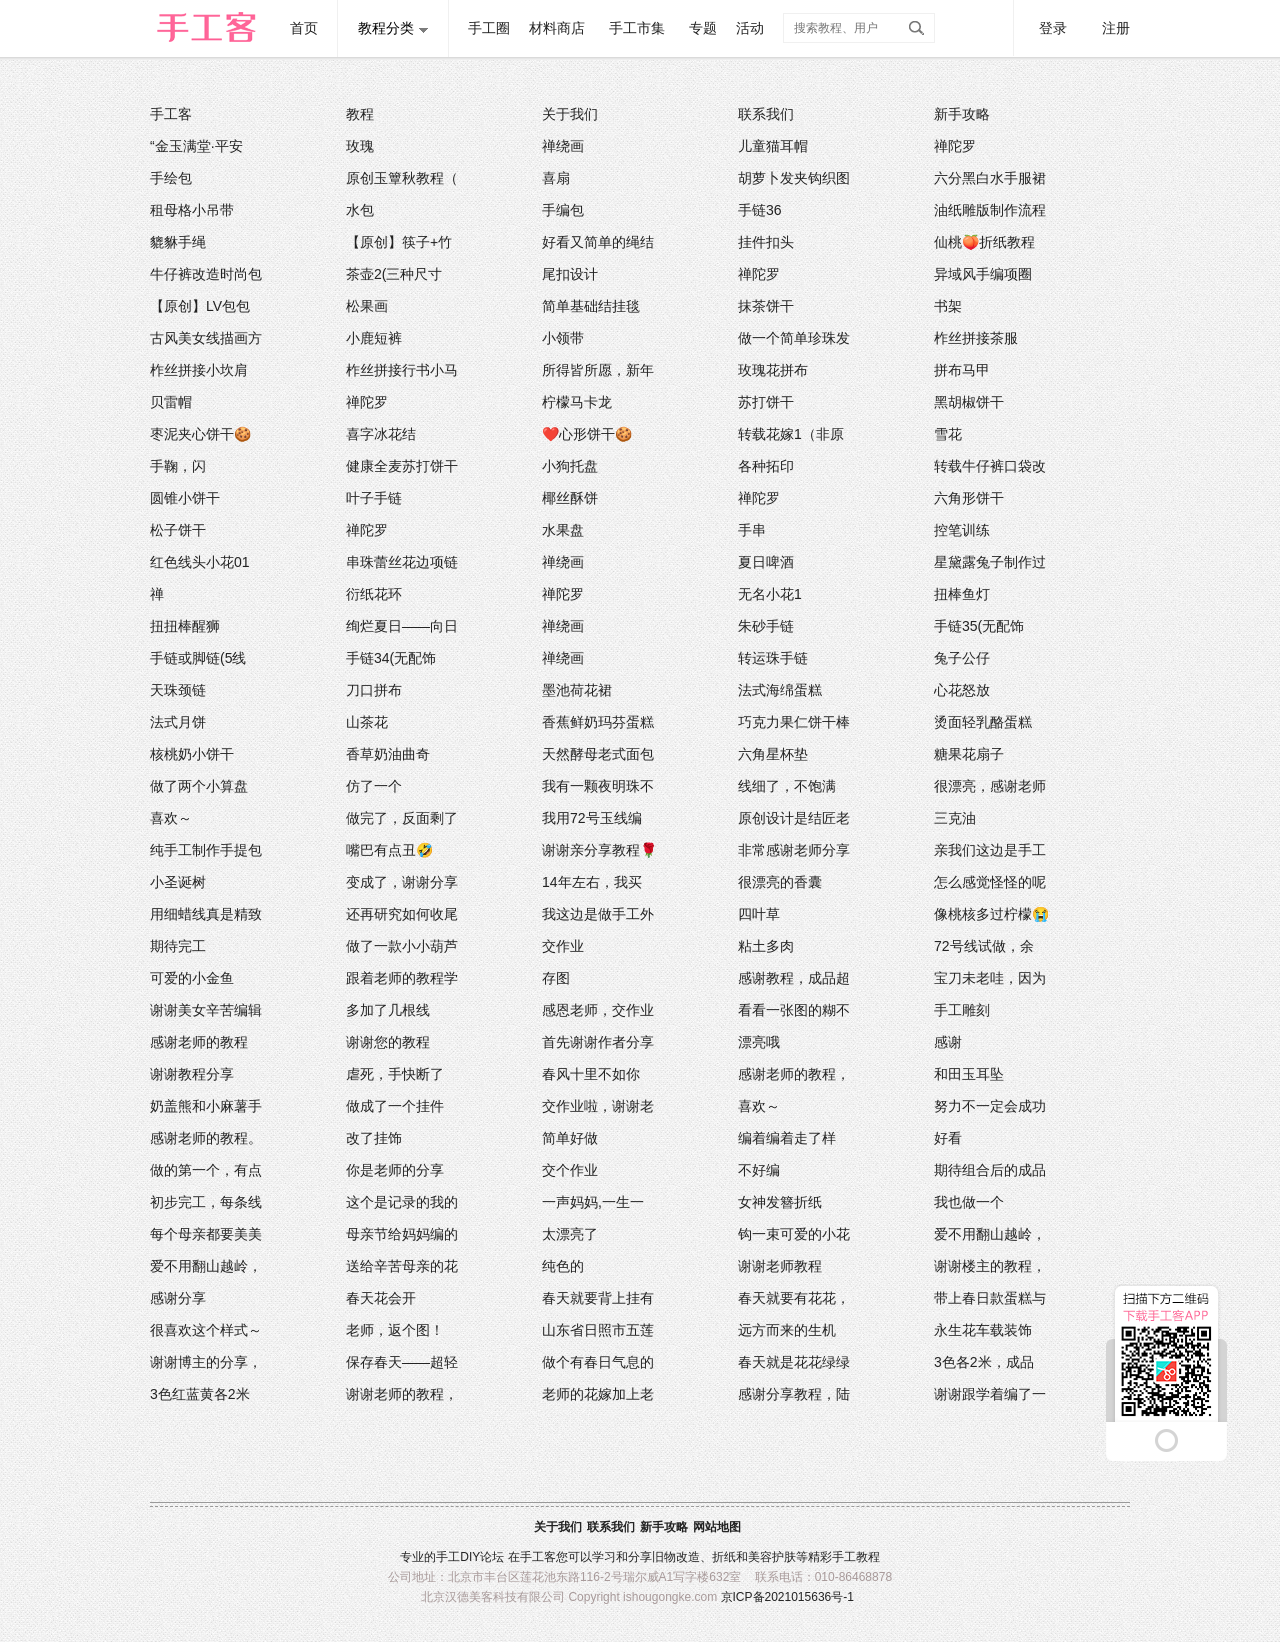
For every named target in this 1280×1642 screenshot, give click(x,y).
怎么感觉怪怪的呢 (990, 882)
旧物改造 (676, 1557)
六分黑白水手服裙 (990, 178)
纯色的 (563, 1266)
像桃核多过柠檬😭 (991, 914)
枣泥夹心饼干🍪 (200, 434)
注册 (1116, 28)
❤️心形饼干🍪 (587, 434)
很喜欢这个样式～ (206, 1330)
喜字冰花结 (381, 434)
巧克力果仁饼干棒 (794, 722)
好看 (948, 1138)
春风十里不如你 (591, 1074)
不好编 (759, 1170)
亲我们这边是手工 (990, 850)
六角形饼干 (969, 498)
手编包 (563, 210)
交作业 (563, 946)
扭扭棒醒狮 (185, 626)
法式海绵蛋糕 (780, 690)
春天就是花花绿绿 (794, 1362)
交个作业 (570, 1170)
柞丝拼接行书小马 (402, 370)
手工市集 (637, 28)
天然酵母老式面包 (598, 754)
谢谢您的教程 (388, 1042)
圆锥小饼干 (185, 498)
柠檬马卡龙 (577, 402)
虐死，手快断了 (395, 1074)
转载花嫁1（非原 (791, 434)
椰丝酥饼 (570, 498)
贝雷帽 (171, 402)
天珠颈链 (178, 690)
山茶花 (367, 722)
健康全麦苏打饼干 (402, 466)
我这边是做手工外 (598, 914)
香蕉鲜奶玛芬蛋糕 (598, 722)
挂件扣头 (766, 242)
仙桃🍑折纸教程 (984, 242)
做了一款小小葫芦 (402, 946)
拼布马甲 (962, 370)
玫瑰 (360, 146)
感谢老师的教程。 (206, 1138)
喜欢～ (171, 818)
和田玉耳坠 (969, 1074)
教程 (360, 114)
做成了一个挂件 (395, 1106)
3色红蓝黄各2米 (200, 1394)
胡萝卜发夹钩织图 (794, 178)
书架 (948, 306)
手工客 (171, 114)
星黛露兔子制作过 (990, 562)
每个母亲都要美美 (206, 1234)
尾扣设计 (570, 274)
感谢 (948, 1042)
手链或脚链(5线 (198, 658)
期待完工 (178, 946)
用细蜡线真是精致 (206, 914)
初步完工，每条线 (206, 1202)
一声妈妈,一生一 (593, 1202)
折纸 (724, 1557)
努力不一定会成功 (990, 1106)
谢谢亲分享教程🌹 (599, 850)
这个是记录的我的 (402, 1202)
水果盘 (563, 530)
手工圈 (489, 28)
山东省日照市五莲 (598, 1330)
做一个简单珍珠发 (794, 338)
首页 (304, 28)
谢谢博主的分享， (206, 1362)
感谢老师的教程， (794, 1074)
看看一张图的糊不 (794, 1010)
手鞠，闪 (178, 466)
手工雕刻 (962, 1010)
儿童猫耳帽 (773, 146)
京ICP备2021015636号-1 (787, 1597)
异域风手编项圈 (983, 274)
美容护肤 (772, 1557)
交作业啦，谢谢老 (598, 1106)
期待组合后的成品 (990, 1170)
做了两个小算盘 (199, 786)
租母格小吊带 (192, 210)
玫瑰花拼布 (773, 370)
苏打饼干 (766, 402)
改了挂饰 (374, 1138)
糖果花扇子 (969, 754)
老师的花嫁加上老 (598, 1394)
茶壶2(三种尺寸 (394, 274)
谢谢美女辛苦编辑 (206, 1010)
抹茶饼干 (766, 306)
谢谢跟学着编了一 (990, 1394)
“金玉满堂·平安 (196, 146)
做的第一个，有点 (206, 1170)
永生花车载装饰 (983, 1330)
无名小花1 (770, 594)
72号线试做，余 (984, 946)
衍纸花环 (374, 594)
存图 (556, 978)
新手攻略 (962, 114)
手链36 (760, 210)
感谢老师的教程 (199, 1042)
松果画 (367, 306)
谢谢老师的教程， (402, 1394)
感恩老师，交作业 (598, 1010)
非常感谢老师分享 (794, 850)
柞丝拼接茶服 (976, 338)
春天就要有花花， (794, 1298)
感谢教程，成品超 (794, 978)
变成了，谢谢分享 (402, 882)
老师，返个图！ (395, 1330)
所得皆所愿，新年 (598, 370)
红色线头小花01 (200, 562)
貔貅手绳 (178, 242)
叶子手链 (374, 498)
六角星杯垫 (773, 754)
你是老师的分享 (395, 1170)
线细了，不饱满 (787, 786)
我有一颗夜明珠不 (598, 786)
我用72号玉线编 (592, 818)
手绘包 (171, 178)
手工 (448, 1557)
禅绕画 (563, 146)
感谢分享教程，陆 (794, 1394)
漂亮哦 (759, 1042)
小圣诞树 (178, 882)
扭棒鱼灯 (962, 594)
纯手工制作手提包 (206, 850)
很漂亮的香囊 (780, 882)
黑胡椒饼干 (969, 402)
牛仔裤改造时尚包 (206, 274)
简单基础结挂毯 (591, 306)
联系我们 (766, 114)
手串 (752, 530)
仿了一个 (374, 786)
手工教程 (856, 1557)
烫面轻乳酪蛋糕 (983, 722)
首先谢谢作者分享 (598, 1042)
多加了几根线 (388, 1010)
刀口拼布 (374, 690)
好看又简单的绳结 (598, 242)
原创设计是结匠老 (794, 818)
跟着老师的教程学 (402, 978)
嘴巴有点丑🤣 (389, 850)
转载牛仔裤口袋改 (990, 466)
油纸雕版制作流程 (990, 210)
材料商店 (557, 28)
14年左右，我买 (592, 882)
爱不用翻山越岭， (990, 1234)
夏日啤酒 (766, 562)
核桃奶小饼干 (192, 754)
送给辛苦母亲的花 (402, 1266)
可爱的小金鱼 (192, 978)
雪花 (948, 434)
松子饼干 (178, 530)
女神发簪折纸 (780, 1202)
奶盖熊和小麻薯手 (206, 1106)
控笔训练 (962, 530)
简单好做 (570, 1138)
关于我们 (570, 114)
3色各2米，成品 (984, 1362)
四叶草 (759, 914)
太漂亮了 (570, 1234)
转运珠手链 (773, 658)
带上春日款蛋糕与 (990, 1298)
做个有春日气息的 (598, 1362)
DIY (470, 1557)
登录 (1053, 28)
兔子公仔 (962, 658)
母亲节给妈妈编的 (402, 1234)
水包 (360, 210)
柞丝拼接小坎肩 (199, 370)
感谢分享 (178, 1298)
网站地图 (717, 1527)
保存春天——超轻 (402, 1362)
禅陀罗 (955, 146)
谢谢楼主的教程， (990, 1266)
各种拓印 (766, 466)
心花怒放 (962, 690)
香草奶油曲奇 (388, 754)
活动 (750, 28)
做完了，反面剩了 (402, 818)
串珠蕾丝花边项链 (402, 562)
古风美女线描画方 (206, 338)
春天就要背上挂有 (598, 1298)
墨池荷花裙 (577, 690)
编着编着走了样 (787, 1138)
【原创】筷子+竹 (399, 242)
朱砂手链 (766, 626)
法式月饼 (178, 722)
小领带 (563, 338)
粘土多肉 (766, 946)
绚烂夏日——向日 (402, 626)
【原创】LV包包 (200, 306)
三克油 (955, 818)
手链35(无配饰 (979, 626)
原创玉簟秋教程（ (402, 178)
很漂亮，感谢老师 (990, 786)
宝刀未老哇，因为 (990, 978)
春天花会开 (381, 1298)
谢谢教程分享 (192, 1074)
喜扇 (556, 178)
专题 (703, 28)
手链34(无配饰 (391, 658)
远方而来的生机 (787, 1330)
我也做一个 (969, 1202)
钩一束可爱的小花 (794, 1234)
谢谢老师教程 (780, 1266)
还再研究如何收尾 (402, 914)
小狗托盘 (570, 466)
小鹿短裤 (374, 338)
